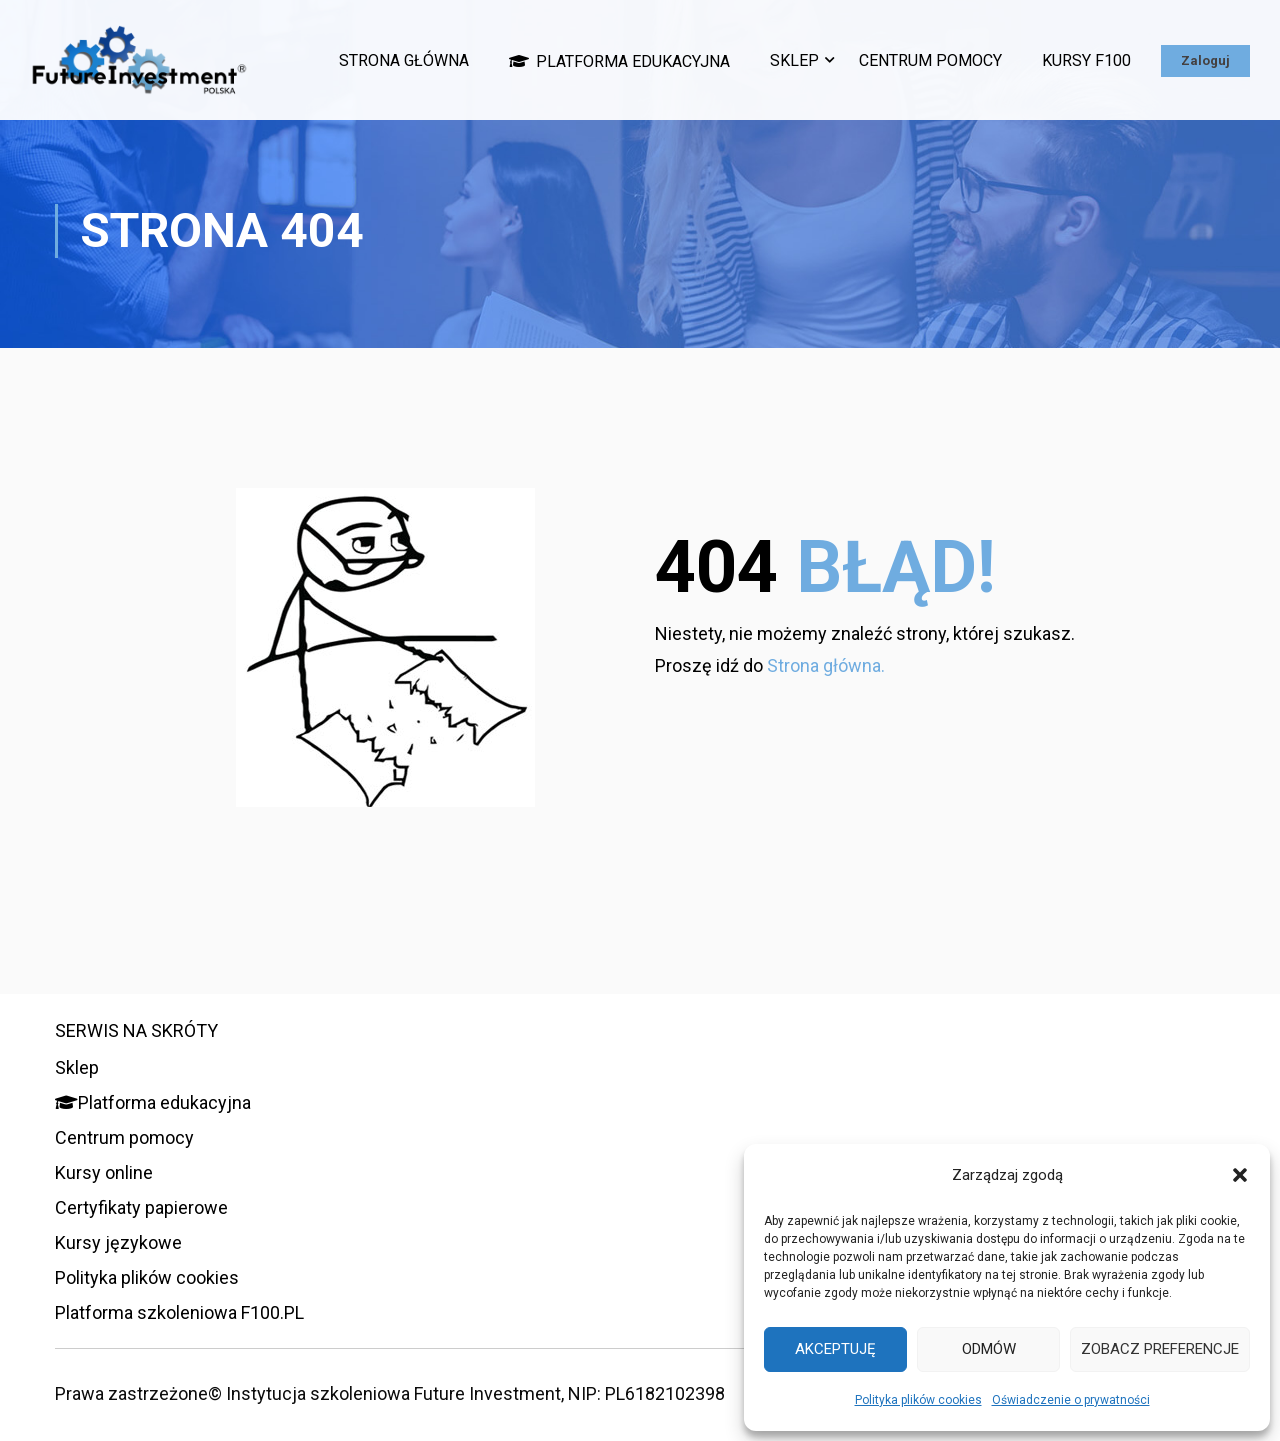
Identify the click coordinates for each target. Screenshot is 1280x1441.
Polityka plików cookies (918, 1400)
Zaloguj (1205, 60)
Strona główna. (826, 672)
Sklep (794, 60)
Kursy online (104, 1172)
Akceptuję (835, 1349)
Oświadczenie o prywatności (1071, 1400)
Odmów (989, 1349)
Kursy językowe (118, 1242)
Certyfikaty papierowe (141, 1207)
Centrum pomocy (930, 60)
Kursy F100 (1086, 60)
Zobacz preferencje (1160, 1349)
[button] (1240, 1175)
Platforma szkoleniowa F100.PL (179, 1312)
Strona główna (404, 60)
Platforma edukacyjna (619, 61)
